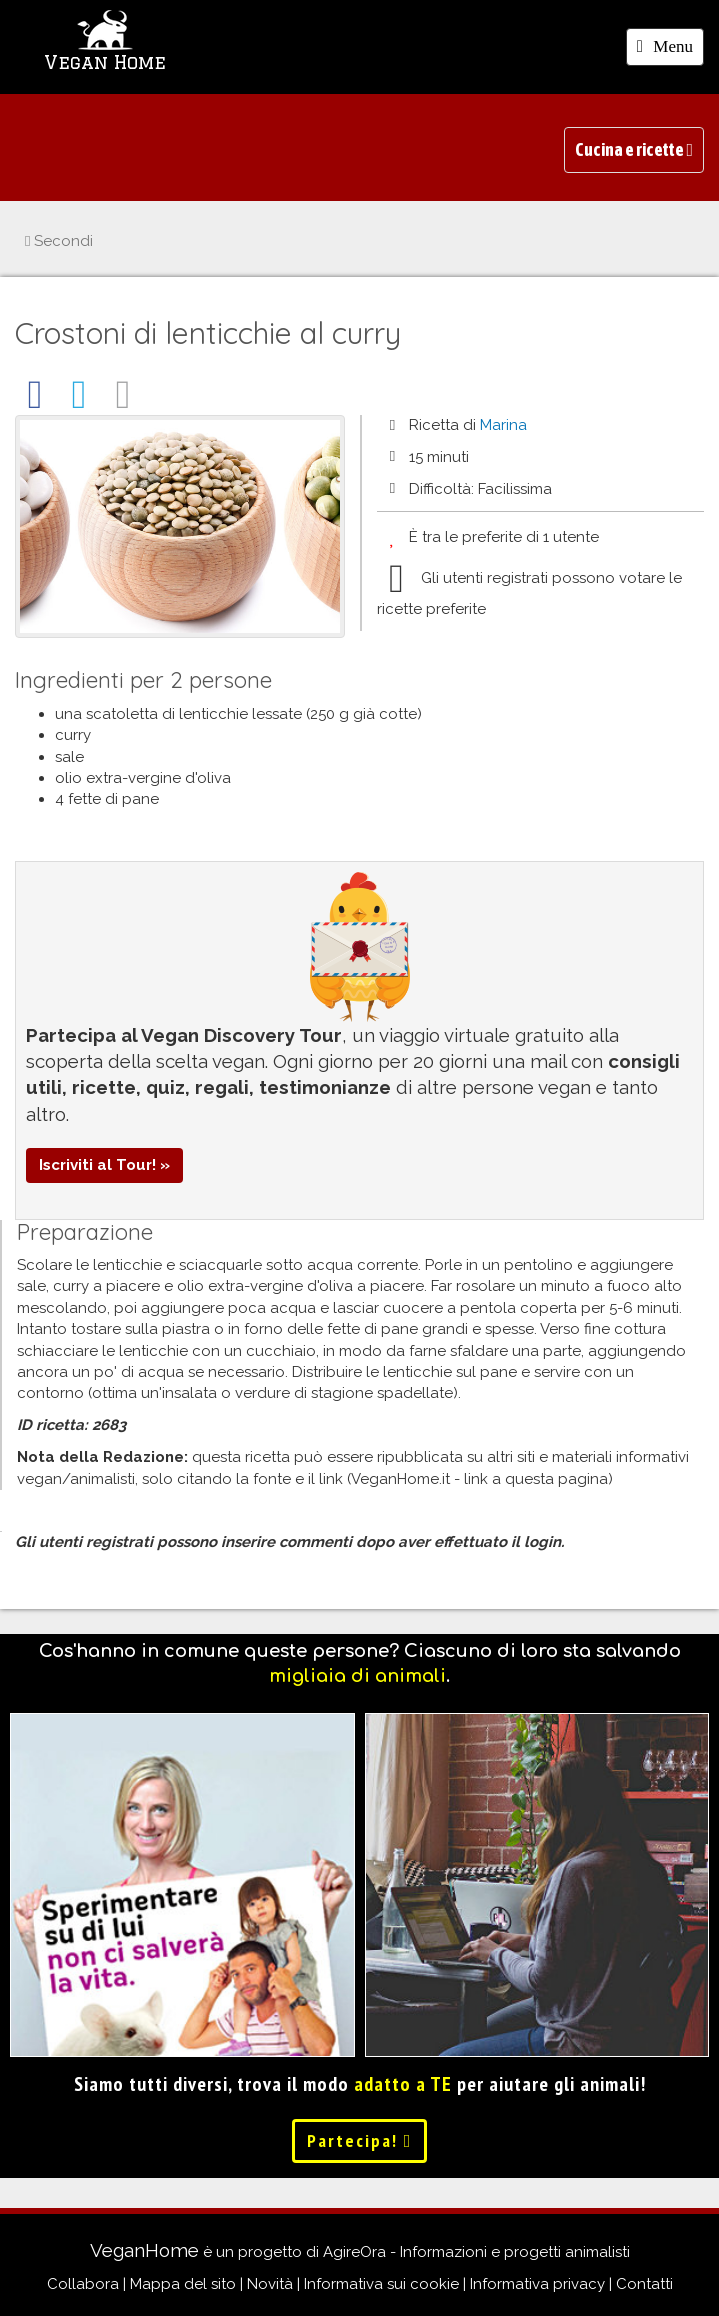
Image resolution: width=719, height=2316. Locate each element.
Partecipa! (360, 2140)
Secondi (59, 241)
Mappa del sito (183, 2284)
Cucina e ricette (634, 149)
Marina (503, 425)
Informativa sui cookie (381, 2284)
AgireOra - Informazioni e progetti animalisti (476, 2252)
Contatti (644, 2284)
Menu (670, 50)
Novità (270, 2284)
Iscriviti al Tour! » (104, 1165)
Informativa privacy (537, 2284)
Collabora (83, 2284)
